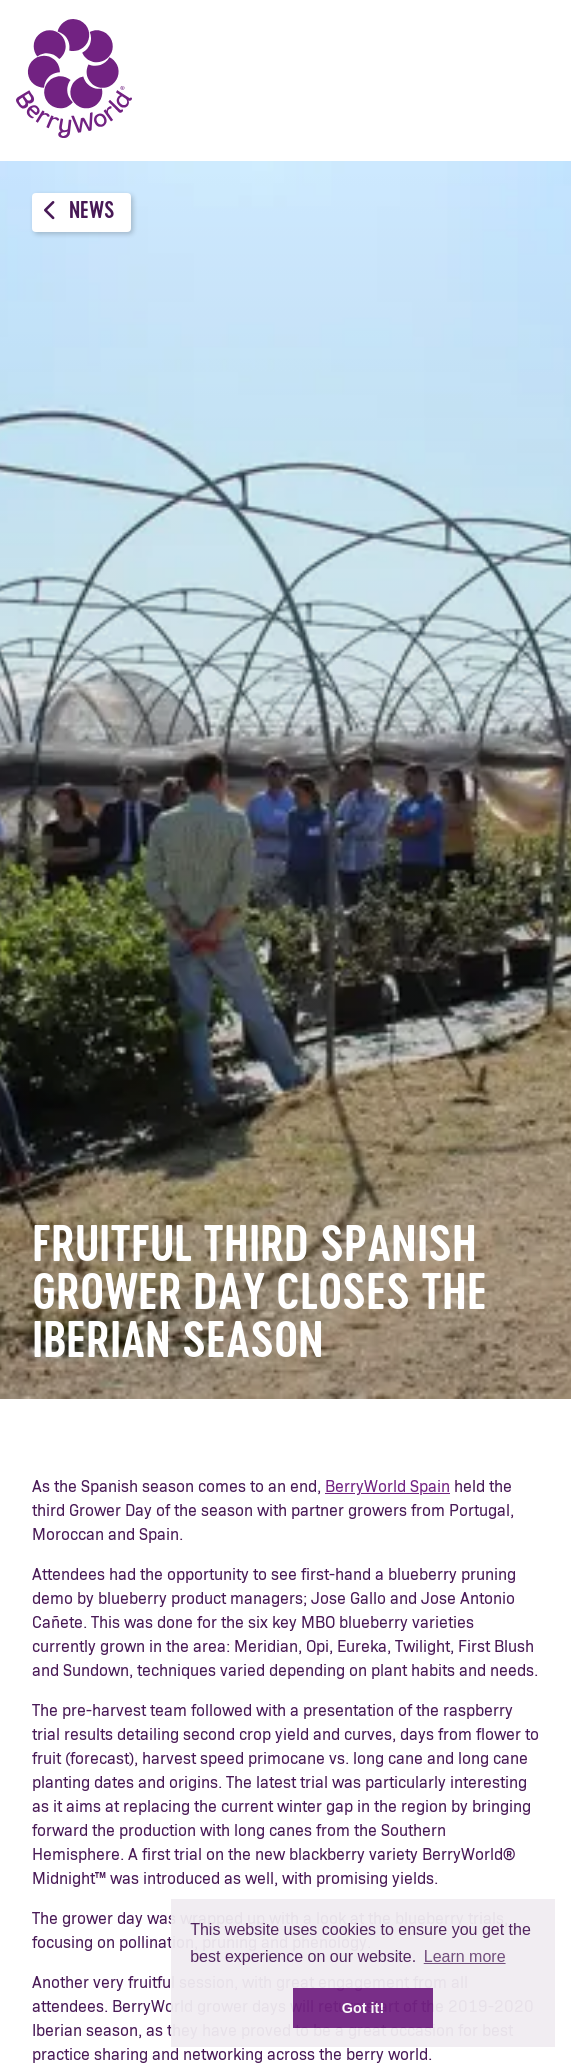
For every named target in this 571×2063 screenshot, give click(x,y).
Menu (526, 80)
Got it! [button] (363, 2008)
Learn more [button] (465, 1956)
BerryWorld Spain (387, 1487)
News (79, 211)
